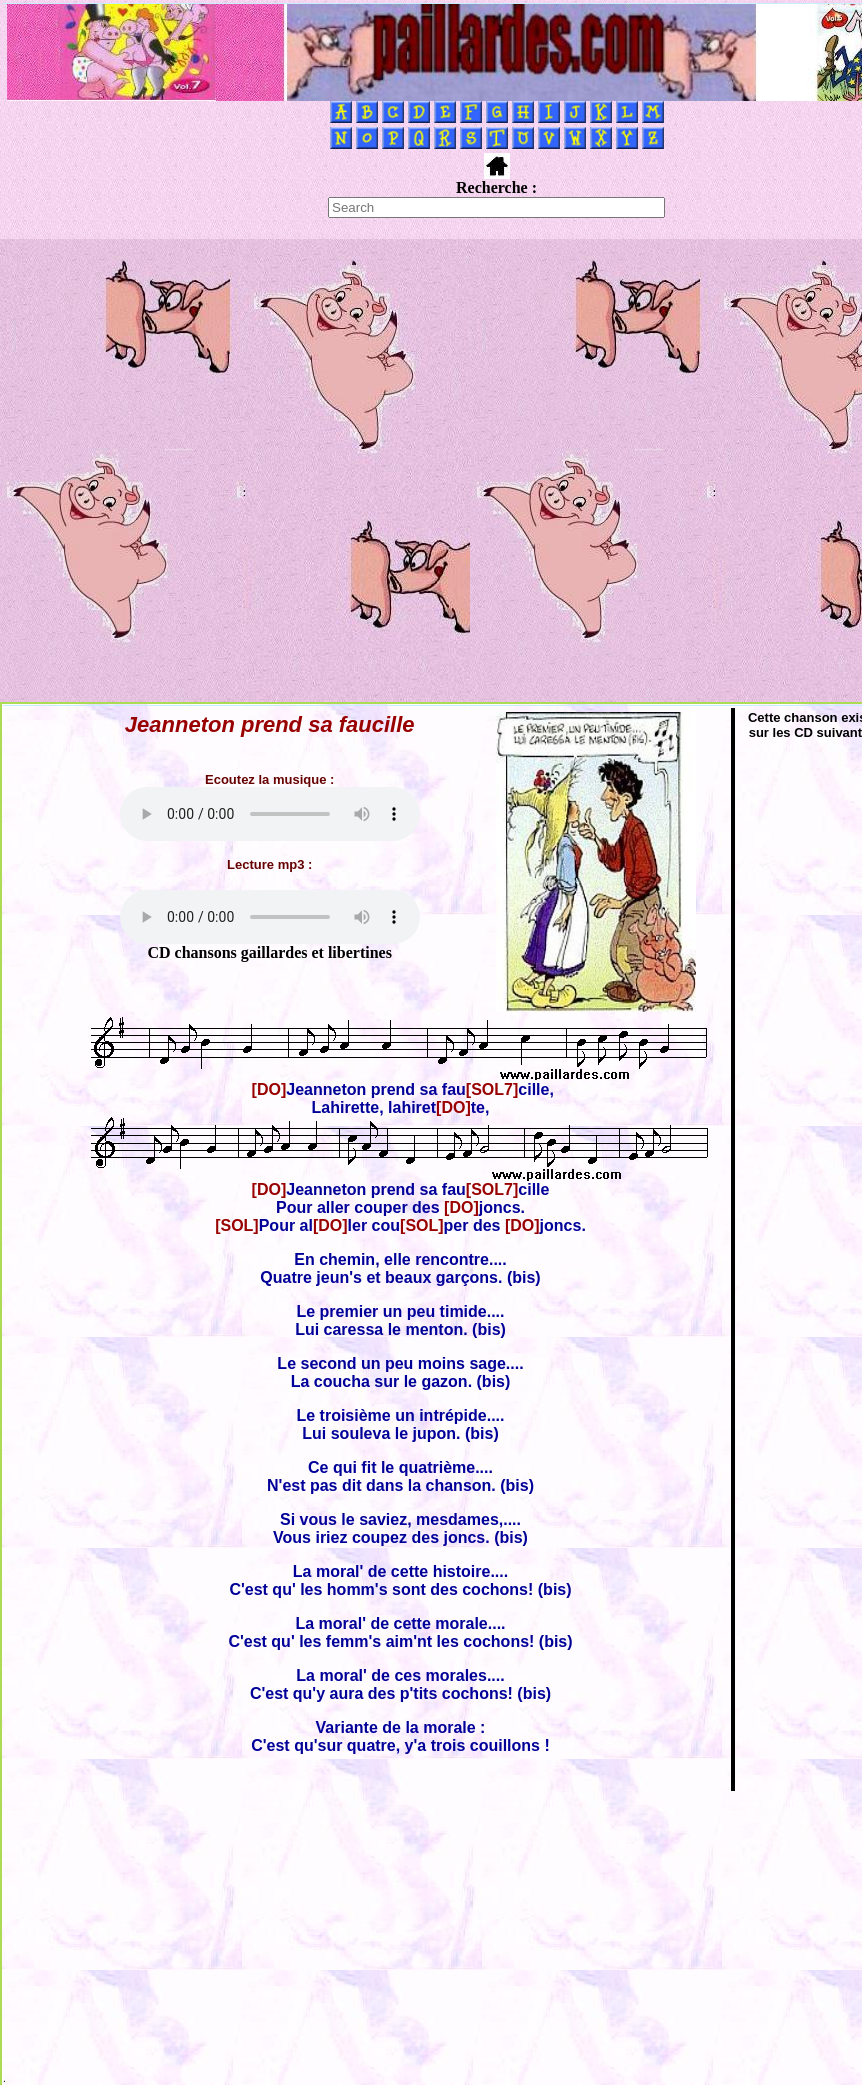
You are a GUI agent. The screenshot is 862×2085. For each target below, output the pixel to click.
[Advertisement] (221, 470)
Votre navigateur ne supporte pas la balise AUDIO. (270, 814)
